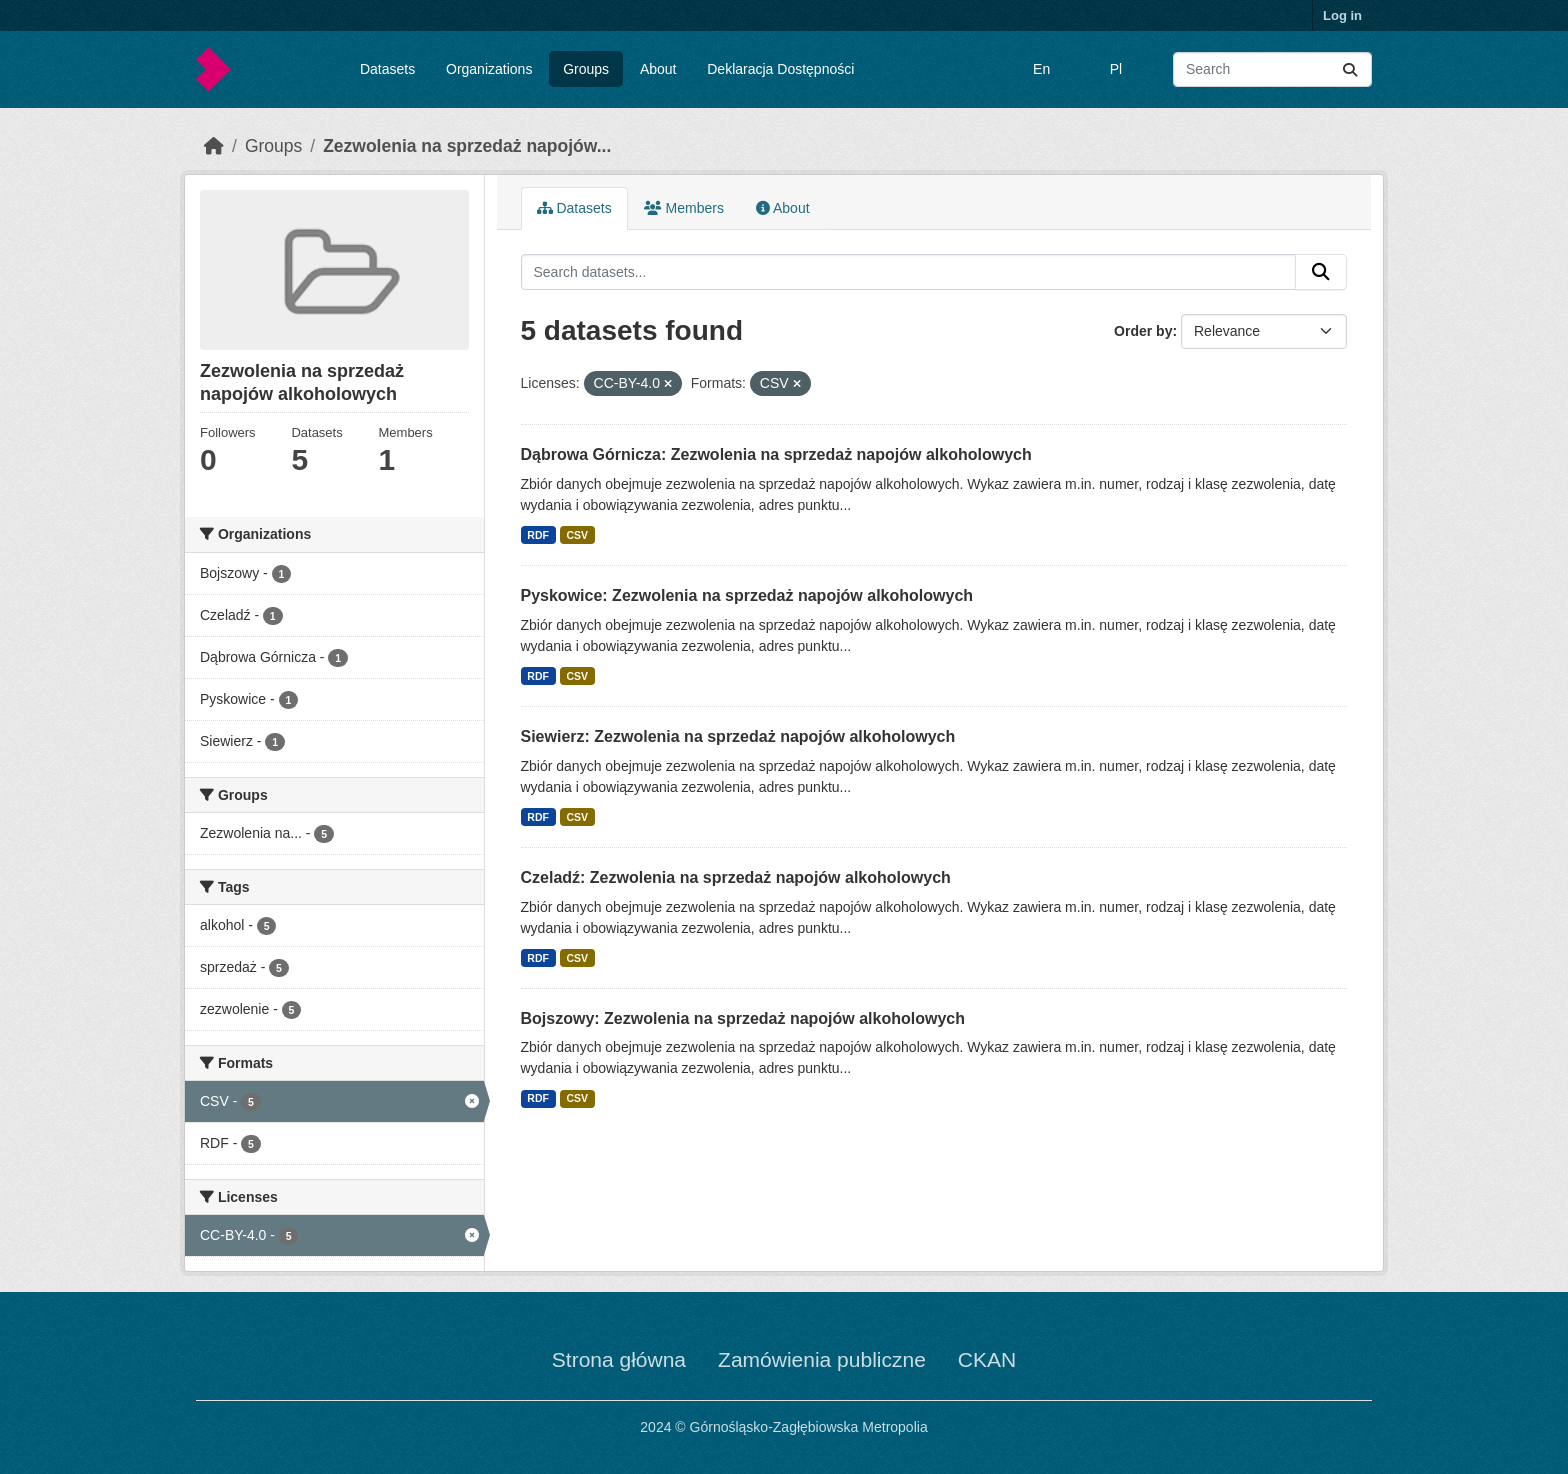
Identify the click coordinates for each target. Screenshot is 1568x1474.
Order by (1143, 331)
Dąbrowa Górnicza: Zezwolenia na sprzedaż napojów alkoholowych (776, 454)
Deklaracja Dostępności (780, 69)
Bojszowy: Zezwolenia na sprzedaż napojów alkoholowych (743, 1018)
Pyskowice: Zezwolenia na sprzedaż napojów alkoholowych (747, 595)
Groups (586, 69)
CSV (577, 535)
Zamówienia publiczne (822, 1359)
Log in (1342, 15)
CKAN (987, 1359)
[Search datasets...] (1272, 69)
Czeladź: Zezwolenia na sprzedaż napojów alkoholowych (736, 877)
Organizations (489, 69)
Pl (1116, 69)
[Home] (214, 146)
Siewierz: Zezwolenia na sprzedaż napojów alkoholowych (738, 736)
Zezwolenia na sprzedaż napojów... (467, 146)
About (658, 69)
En (1041, 69)
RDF (538, 535)
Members (684, 208)
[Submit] (1350, 69)
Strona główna (619, 1359)
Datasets (387, 69)
